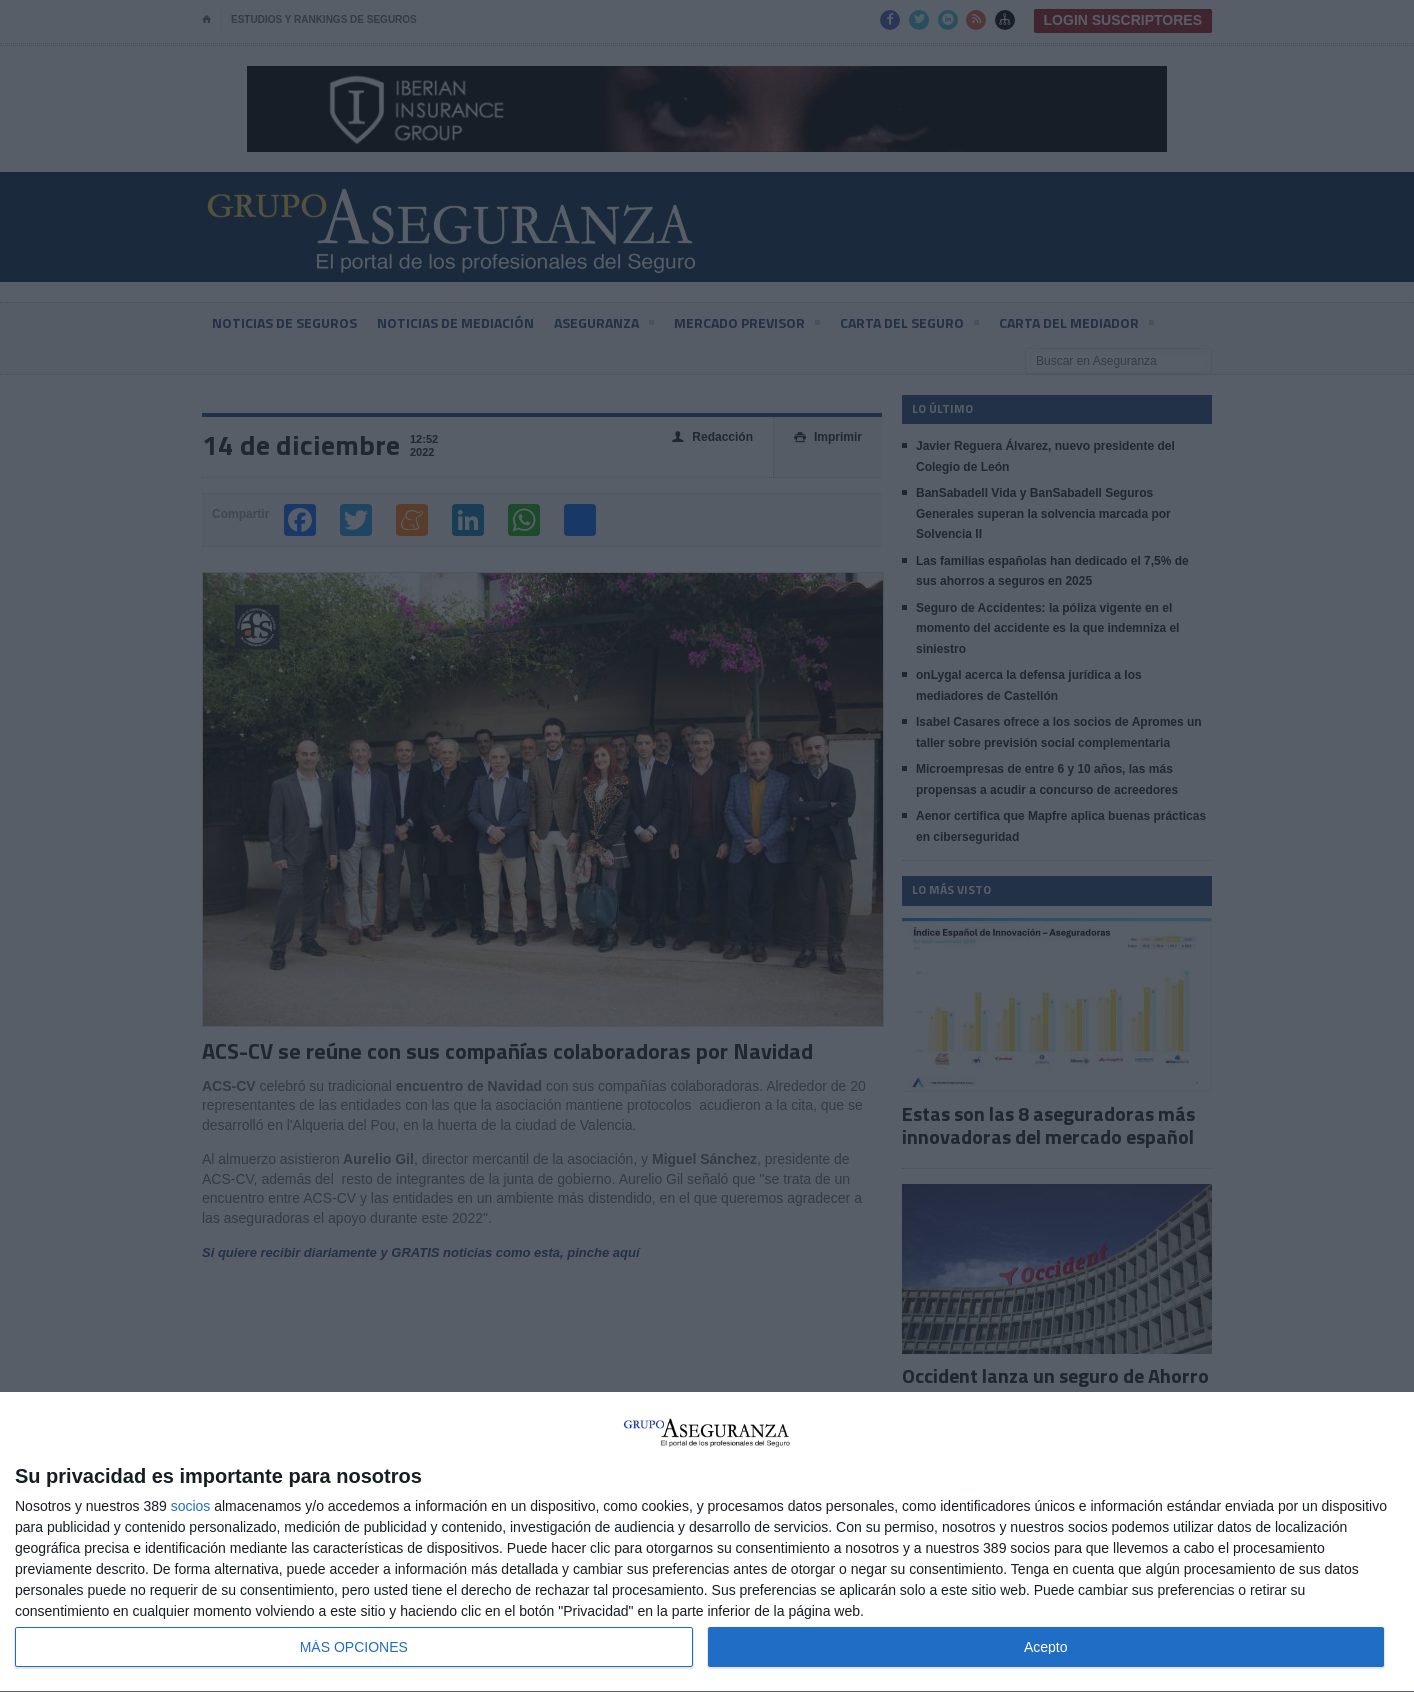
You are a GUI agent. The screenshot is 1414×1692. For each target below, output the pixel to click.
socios (191, 1506)
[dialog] (707, 1542)
